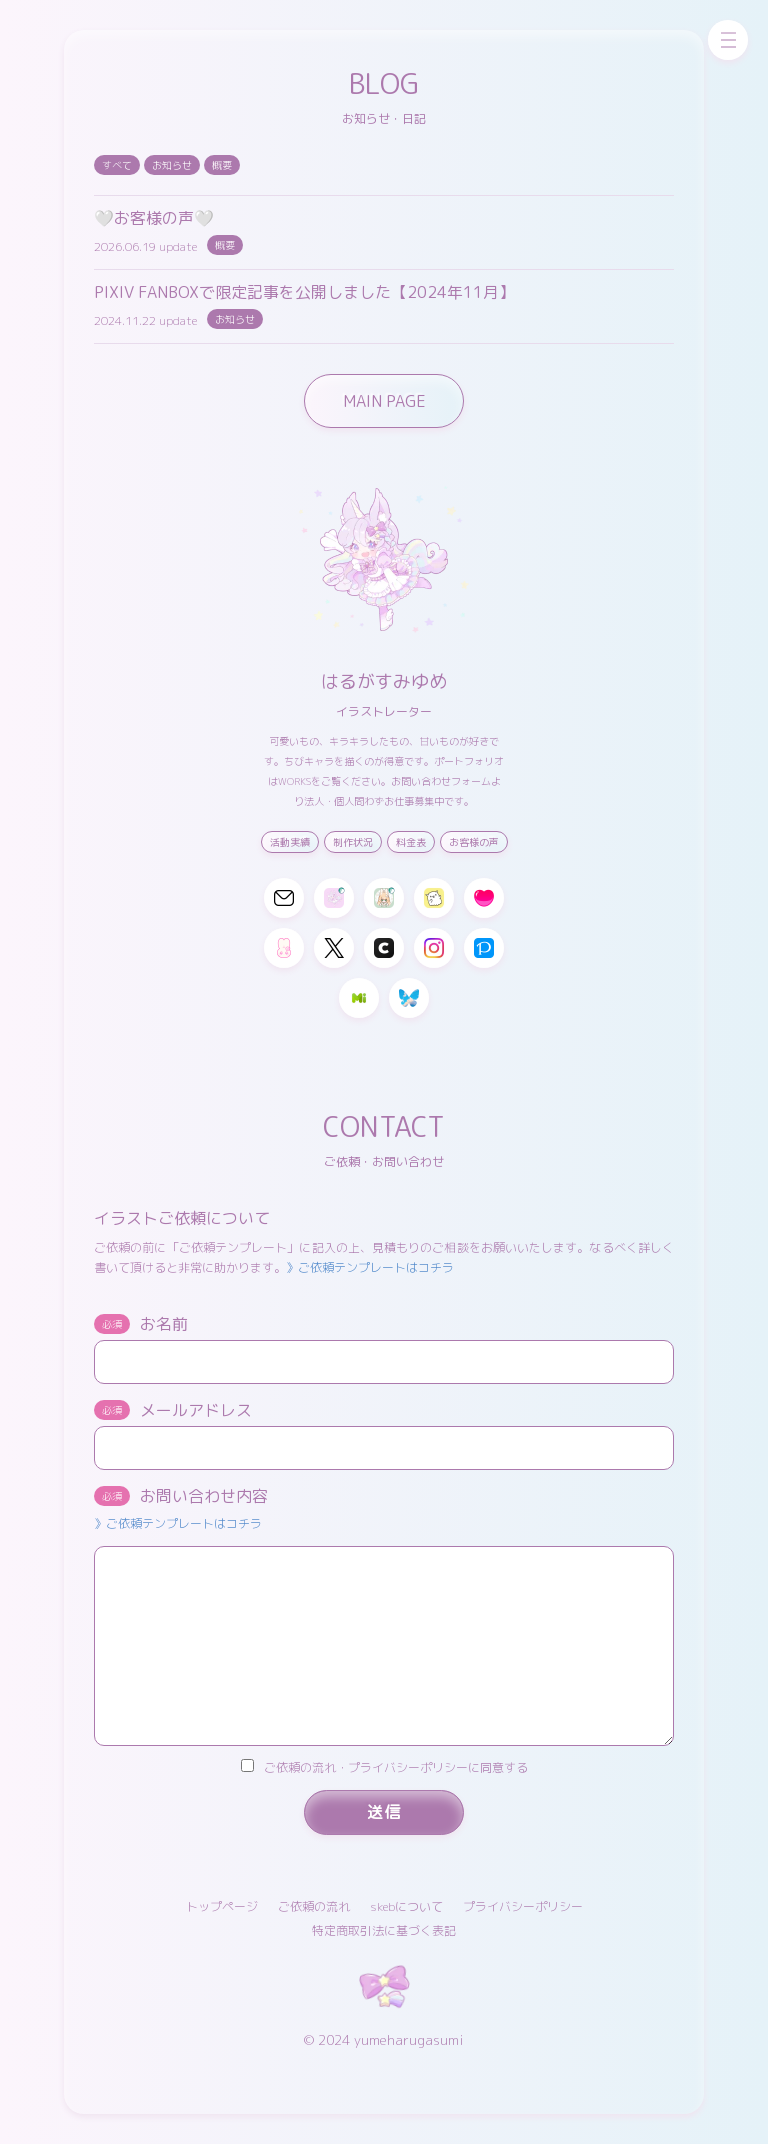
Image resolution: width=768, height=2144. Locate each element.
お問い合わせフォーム (441, 781)
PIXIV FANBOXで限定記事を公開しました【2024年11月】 (304, 292)
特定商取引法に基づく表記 (384, 1930)
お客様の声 (474, 842)
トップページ (222, 1906)
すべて (117, 165)
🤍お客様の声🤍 (154, 218)
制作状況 (353, 842)
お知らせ (172, 165)
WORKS (294, 781)
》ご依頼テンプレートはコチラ (370, 1267)
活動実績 (290, 842)
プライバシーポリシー (523, 1906)
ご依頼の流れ (314, 1906)
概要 (222, 165)
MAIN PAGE (384, 401)
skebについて (406, 1906)
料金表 (411, 842)
